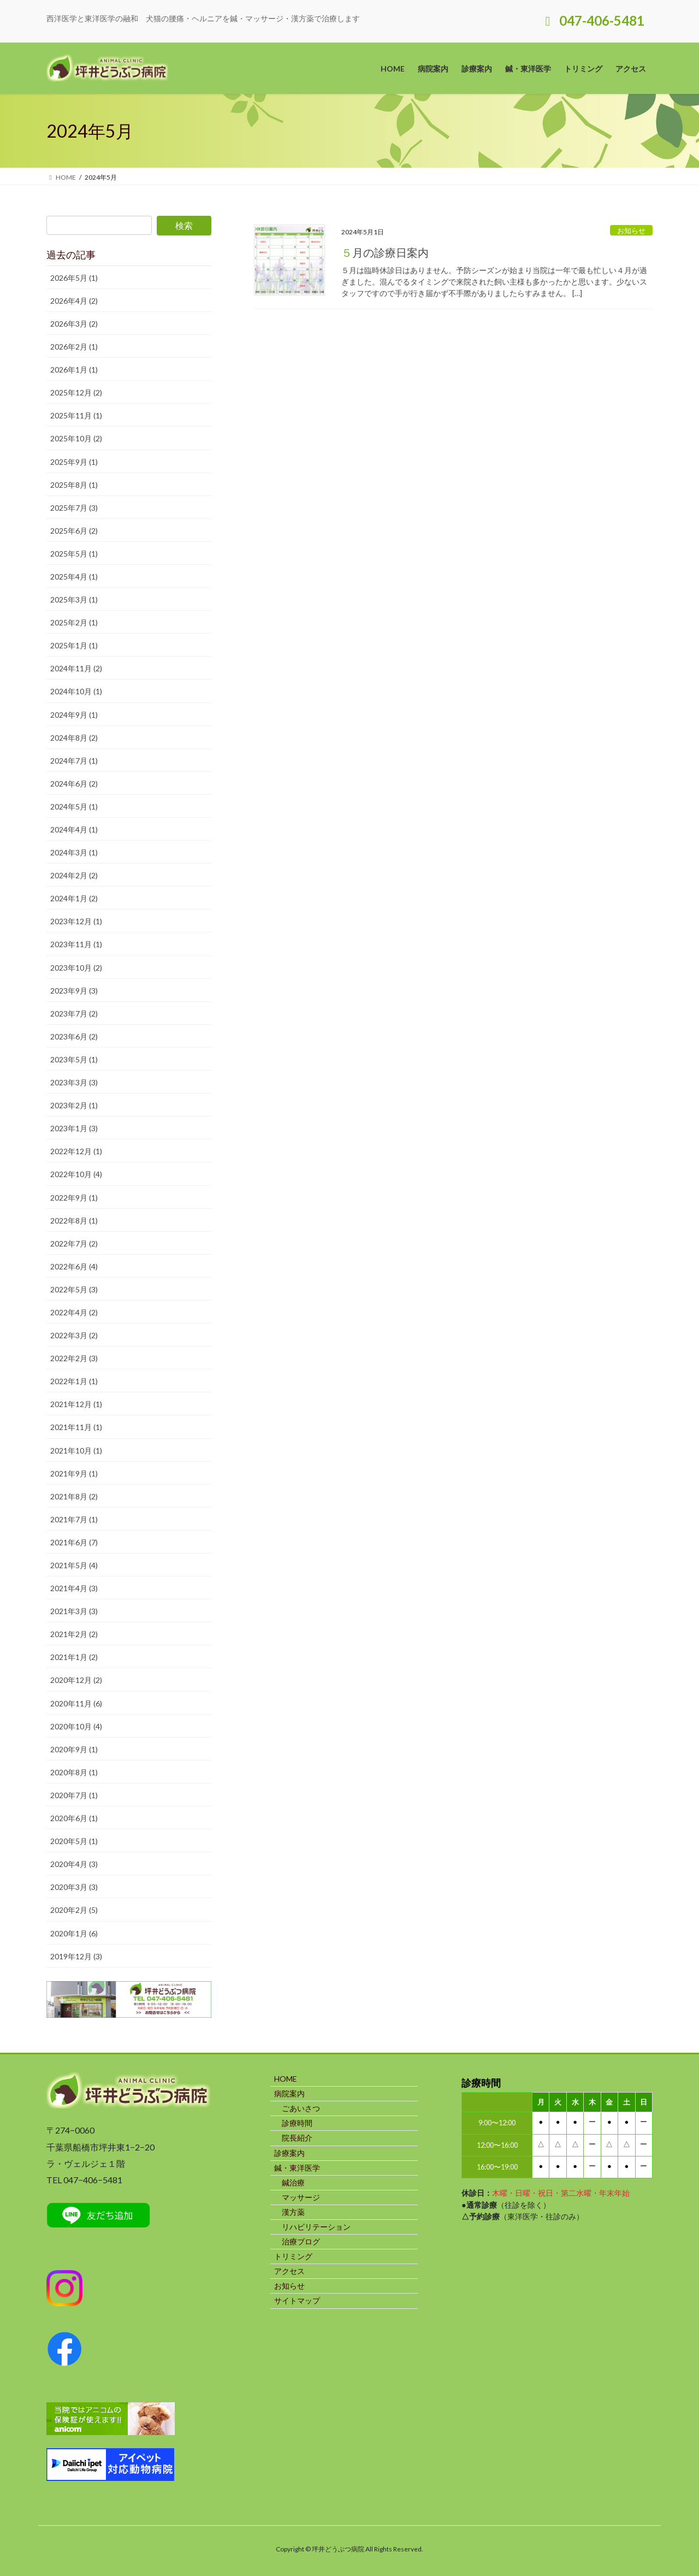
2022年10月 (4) (76, 1174)
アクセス (289, 2271)
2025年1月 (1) (74, 645)
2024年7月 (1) (74, 760)
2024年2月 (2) (74, 875)
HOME (285, 2078)
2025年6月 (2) (74, 530)
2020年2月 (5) (74, 1910)
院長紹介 (297, 2137)
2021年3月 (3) (74, 1611)
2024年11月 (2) (76, 668)
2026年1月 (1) (74, 369)
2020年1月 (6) (74, 1933)
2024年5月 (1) (74, 806)
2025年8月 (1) (74, 484)
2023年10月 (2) (76, 967)
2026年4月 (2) (74, 300)
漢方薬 (293, 2212)
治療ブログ (301, 2241)
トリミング (293, 2256)
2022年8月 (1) (74, 1220)
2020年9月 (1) (74, 1749)
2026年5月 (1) (74, 277)
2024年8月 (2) (74, 737)
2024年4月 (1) (74, 829)
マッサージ (301, 2197)
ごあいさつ (301, 2108)
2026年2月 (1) (74, 346)
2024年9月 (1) (74, 714)
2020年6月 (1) (74, 1818)
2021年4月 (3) (74, 1588)
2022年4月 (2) (74, 1312)
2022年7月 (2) (74, 1243)
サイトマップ (297, 2300)
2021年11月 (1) (76, 1427)
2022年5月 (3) (74, 1289)
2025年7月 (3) (74, 507)
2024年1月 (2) (74, 898)
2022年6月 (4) (74, 1266)
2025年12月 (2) (76, 392)
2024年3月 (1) (74, 852)
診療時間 (297, 2123)
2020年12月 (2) (76, 1680)
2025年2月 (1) (74, 622)
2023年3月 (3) (74, 1082)
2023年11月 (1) (76, 944)
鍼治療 (293, 2182)
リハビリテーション (316, 2226)
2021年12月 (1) (76, 1404)
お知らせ (631, 230)
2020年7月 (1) (74, 1795)
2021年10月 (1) (76, 1450)
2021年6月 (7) (74, 1542)
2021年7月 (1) (74, 1519)
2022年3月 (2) (74, 1335)
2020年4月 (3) (74, 1864)
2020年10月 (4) (76, 1726)
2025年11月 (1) (76, 415)
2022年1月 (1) (74, 1381)
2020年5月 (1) (74, 1841)
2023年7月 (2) (74, 1013)
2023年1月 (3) (74, 1128)
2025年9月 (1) (74, 461)
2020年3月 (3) (74, 1887)
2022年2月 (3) (74, 1358)
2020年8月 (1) (74, 1772)
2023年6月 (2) (74, 1036)
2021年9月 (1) (74, 1473)
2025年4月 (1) (74, 576)
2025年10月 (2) (76, 438)
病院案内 (289, 2093)
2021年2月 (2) (74, 1634)
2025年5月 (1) (74, 553)
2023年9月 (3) (74, 990)
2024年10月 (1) (76, 691)
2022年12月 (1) (76, 1151)
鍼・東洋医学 (297, 2167)
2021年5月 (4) (74, 1565)
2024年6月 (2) (74, 783)
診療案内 (289, 2153)
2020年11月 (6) (76, 1703)
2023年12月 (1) (76, 921)
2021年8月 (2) (74, 1496)
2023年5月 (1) (74, 1059)
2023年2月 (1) (74, 1105)
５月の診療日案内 (385, 252)
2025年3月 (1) (74, 599)
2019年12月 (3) (76, 1956)
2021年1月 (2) (74, 1657)
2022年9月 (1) (74, 1197)
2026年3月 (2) (74, 323)
